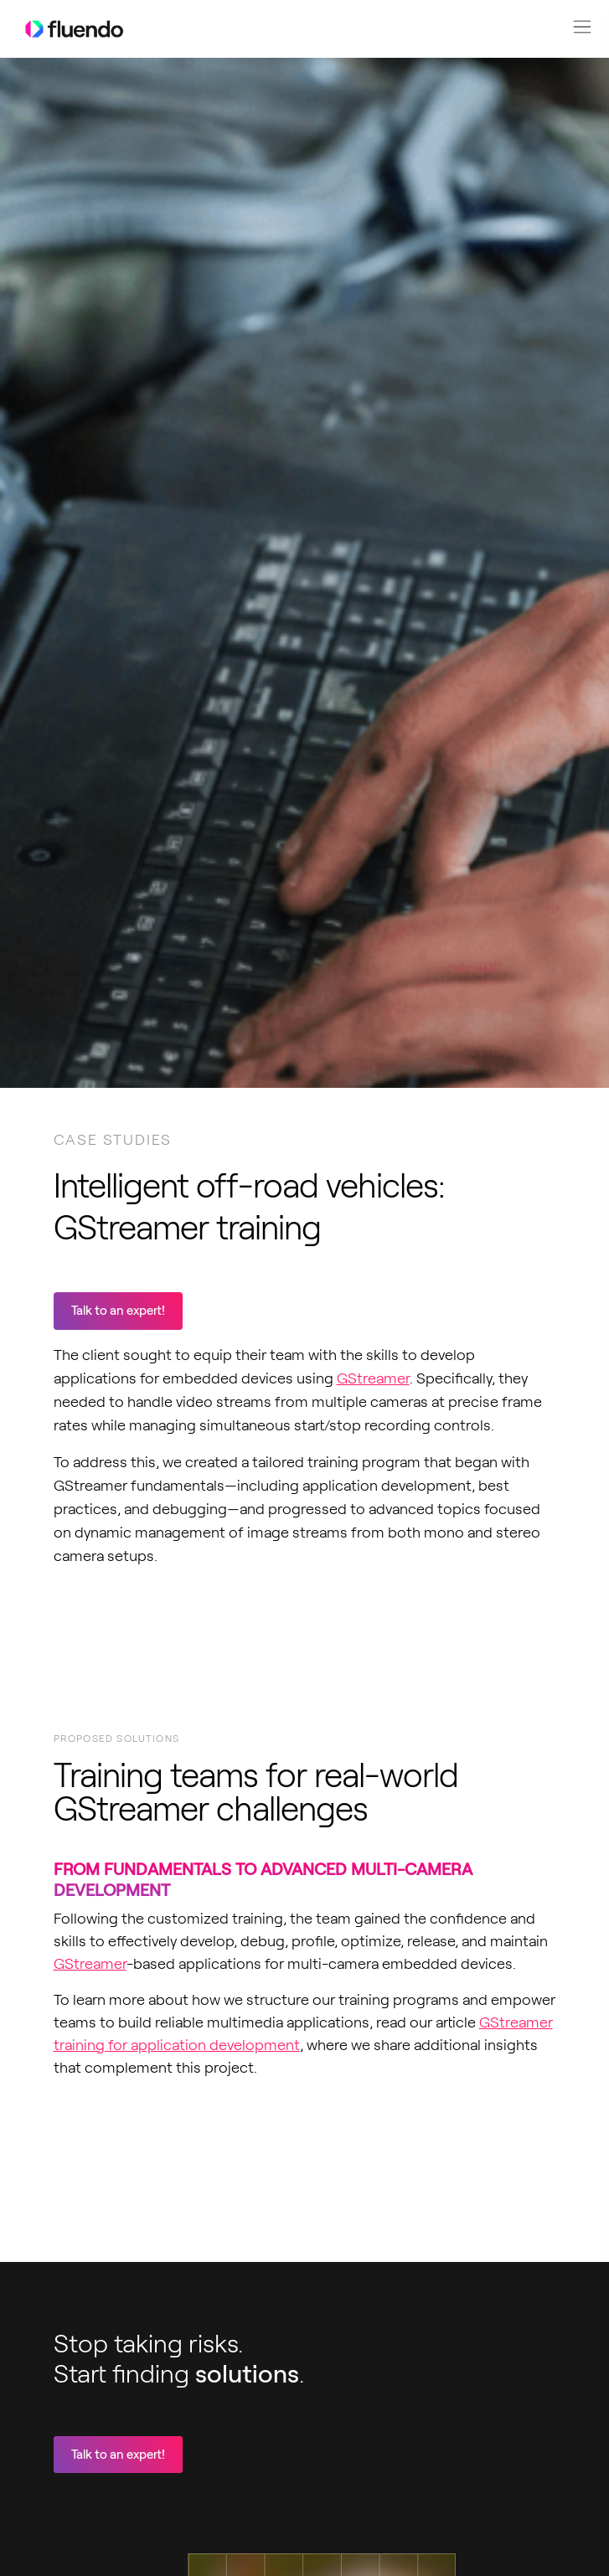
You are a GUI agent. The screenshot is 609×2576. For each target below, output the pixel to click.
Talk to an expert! (118, 1310)
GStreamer (373, 1378)
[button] (582, 27)
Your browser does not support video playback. (179, 2176)
